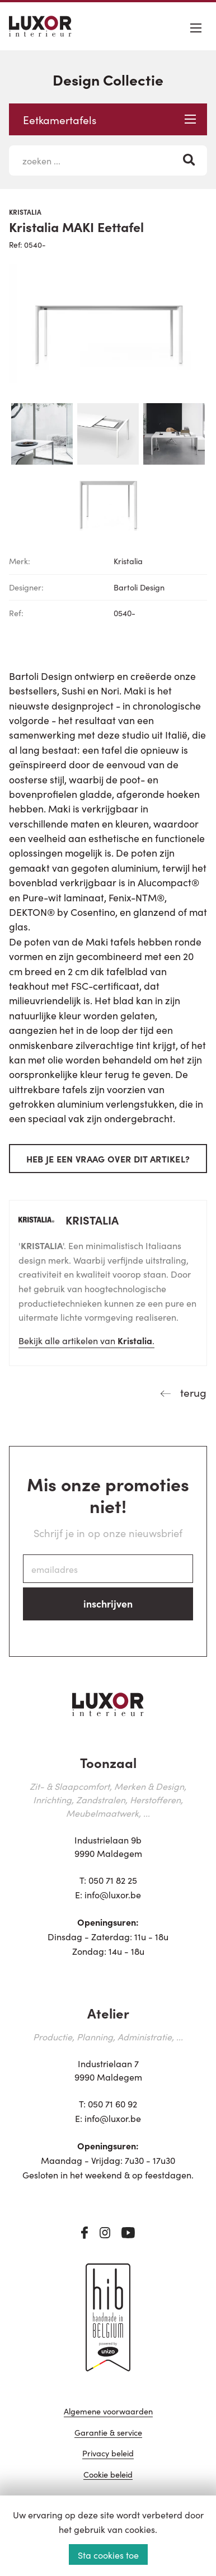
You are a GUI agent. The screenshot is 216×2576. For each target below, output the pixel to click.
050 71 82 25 (112, 1880)
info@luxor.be (112, 1894)
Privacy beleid (108, 2454)
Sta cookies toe (108, 2555)
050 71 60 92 (112, 2103)
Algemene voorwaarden (108, 2412)
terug (191, 1392)
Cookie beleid (108, 2475)
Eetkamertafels (109, 119)
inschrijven (108, 1603)
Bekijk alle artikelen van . (86, 1340)
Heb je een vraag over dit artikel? (108, 1158)
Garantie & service (108, 2433)
